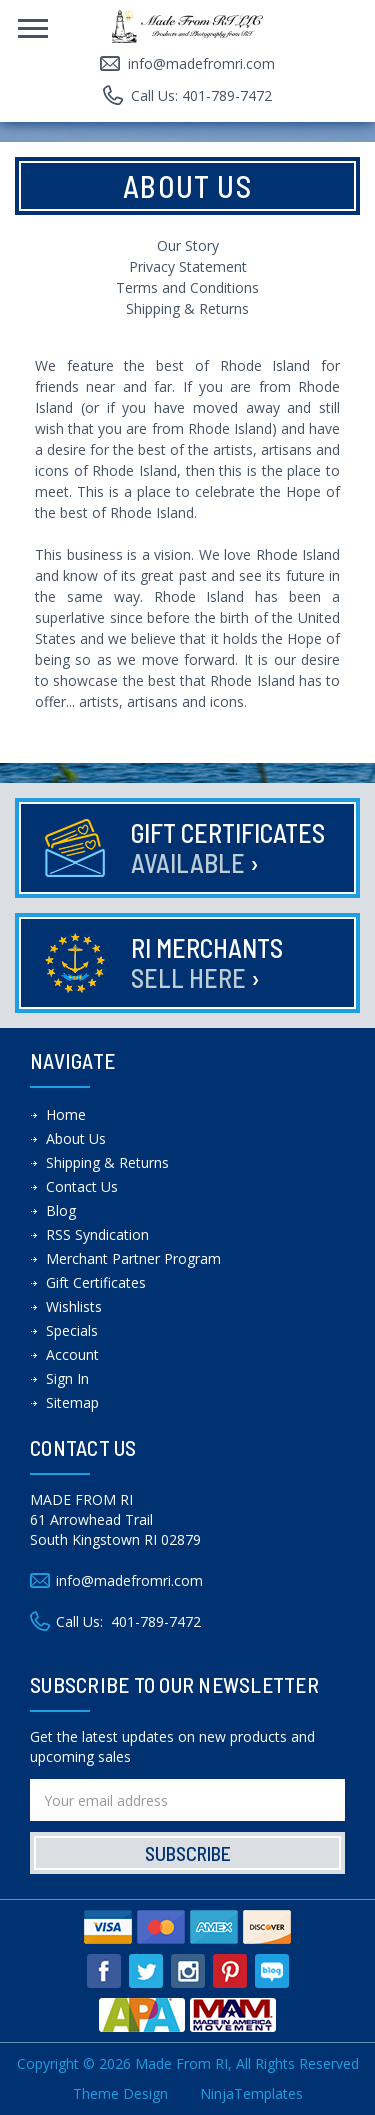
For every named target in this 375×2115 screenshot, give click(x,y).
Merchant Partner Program (133, 1258)
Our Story (188, 245)
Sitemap (72, 1402)
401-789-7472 (156, 1621)
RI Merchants (207, 962)
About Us (76, 1138)
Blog (61, 1210)
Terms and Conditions (187, 287)
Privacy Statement (188, 266)
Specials (72, 1330)
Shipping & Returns (187, 308)
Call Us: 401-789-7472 (201, 95)
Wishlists (74, 1306)
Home (66, 1114)
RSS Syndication (97, 1234)
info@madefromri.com (201, 63)
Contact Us (82, 1186)
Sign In (67, 1378)
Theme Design (120, 2093)
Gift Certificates (228, 847)
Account (72, 1354)
